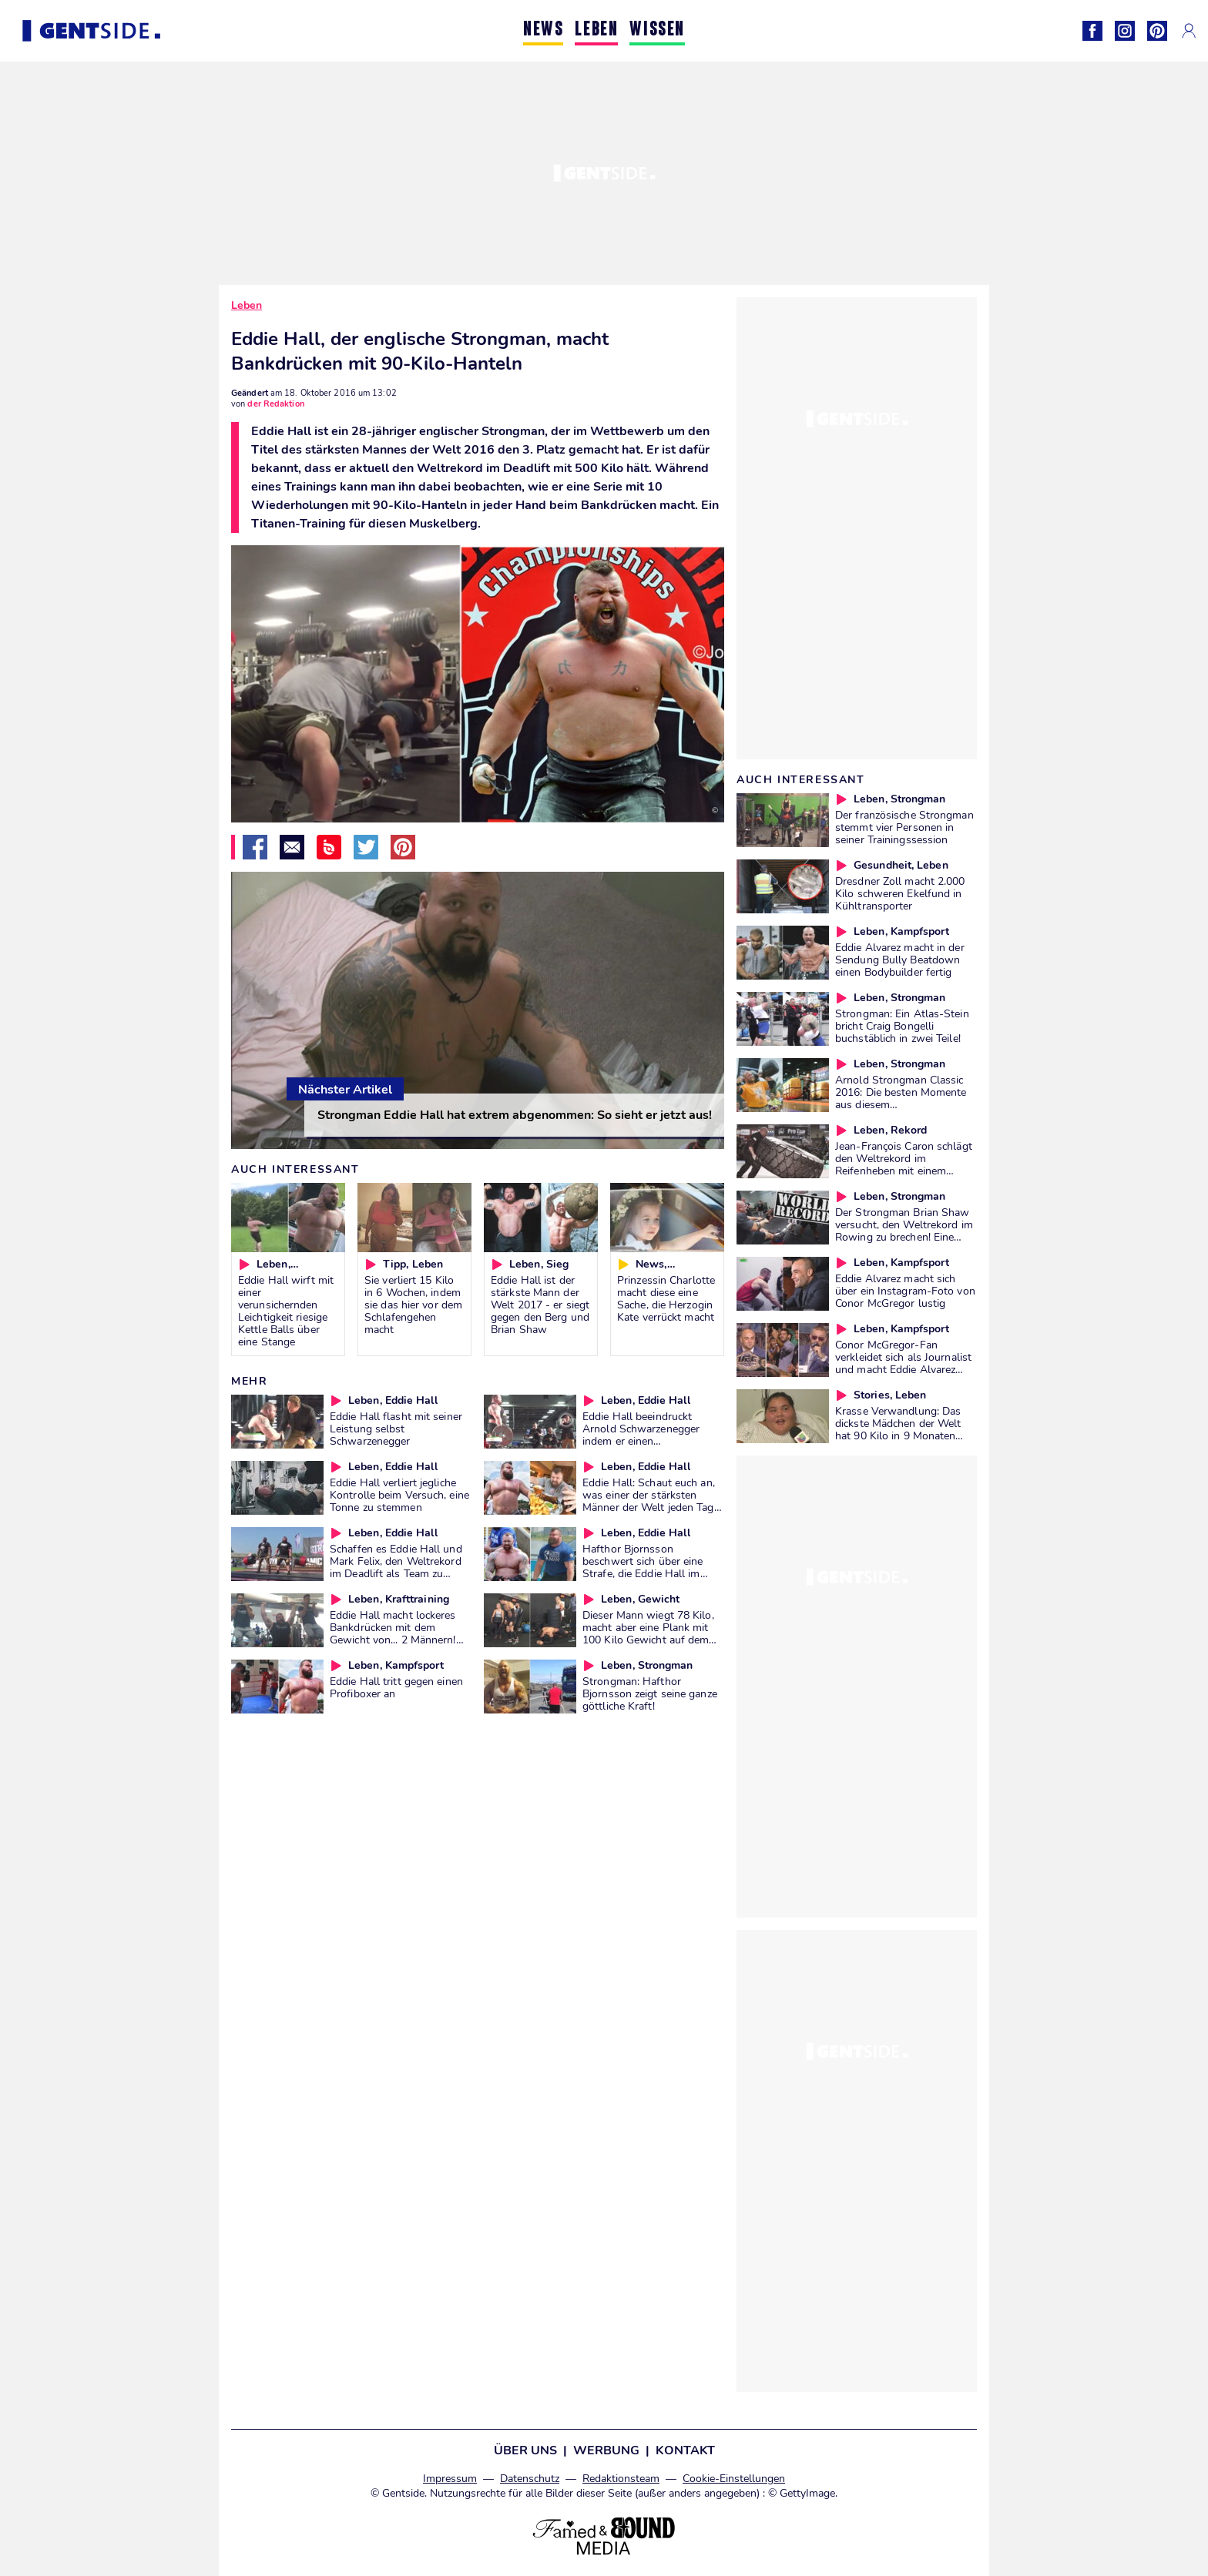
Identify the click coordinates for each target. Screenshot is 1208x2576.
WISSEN (657, 30)
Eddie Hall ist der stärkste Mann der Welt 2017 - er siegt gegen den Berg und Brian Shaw (540, 1304)
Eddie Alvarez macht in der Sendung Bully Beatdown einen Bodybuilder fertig (900, 960)
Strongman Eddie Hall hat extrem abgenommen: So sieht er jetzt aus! (514, 1115)
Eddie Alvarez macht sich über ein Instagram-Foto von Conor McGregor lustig (905, 1291)
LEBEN (596, 30)
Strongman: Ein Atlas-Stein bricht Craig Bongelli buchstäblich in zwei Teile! (902, 1026)
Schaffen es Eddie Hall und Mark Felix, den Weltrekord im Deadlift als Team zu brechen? (396, 1567)
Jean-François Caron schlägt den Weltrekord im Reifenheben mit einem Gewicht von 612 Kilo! (903, 1164)
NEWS (543, 30)
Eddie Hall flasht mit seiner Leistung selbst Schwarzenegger (396, 1429)
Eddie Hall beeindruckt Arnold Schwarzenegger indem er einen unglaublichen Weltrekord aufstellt (645, 1441)
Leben (246, 305)
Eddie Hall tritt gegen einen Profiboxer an (396, 1687)
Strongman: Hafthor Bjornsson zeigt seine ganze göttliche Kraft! (649, 1693)
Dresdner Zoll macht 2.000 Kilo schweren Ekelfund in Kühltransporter (900, 893)
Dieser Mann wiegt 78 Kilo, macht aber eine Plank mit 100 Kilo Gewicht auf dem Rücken (648, 1633)
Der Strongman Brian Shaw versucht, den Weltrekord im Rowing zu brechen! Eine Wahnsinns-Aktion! (904, 1230)
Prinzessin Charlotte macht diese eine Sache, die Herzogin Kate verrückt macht (666, 1298)
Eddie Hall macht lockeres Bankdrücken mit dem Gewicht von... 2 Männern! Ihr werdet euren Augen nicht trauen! (393, 1639)
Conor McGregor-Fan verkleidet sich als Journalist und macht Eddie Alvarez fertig (903, 1363)
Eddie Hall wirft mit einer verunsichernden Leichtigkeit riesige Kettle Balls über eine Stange (286, 1310)
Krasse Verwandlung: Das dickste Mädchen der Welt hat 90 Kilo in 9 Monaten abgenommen (898, 1429)
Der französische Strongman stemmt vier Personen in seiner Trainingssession (904, 827)
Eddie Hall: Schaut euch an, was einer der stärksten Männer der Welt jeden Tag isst (648, 1501)
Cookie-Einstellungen (734, 2478)
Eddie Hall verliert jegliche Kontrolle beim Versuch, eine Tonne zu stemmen (399, 1495)
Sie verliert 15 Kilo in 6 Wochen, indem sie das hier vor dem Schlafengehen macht (413, 1304)
